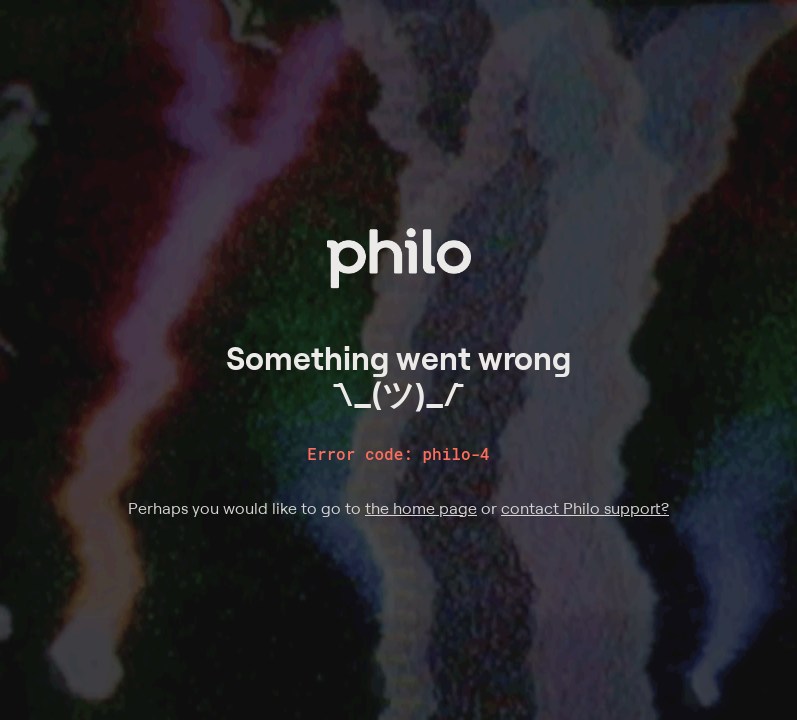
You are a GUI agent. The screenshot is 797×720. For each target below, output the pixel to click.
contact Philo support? (585, 508)
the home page (421, 508)
